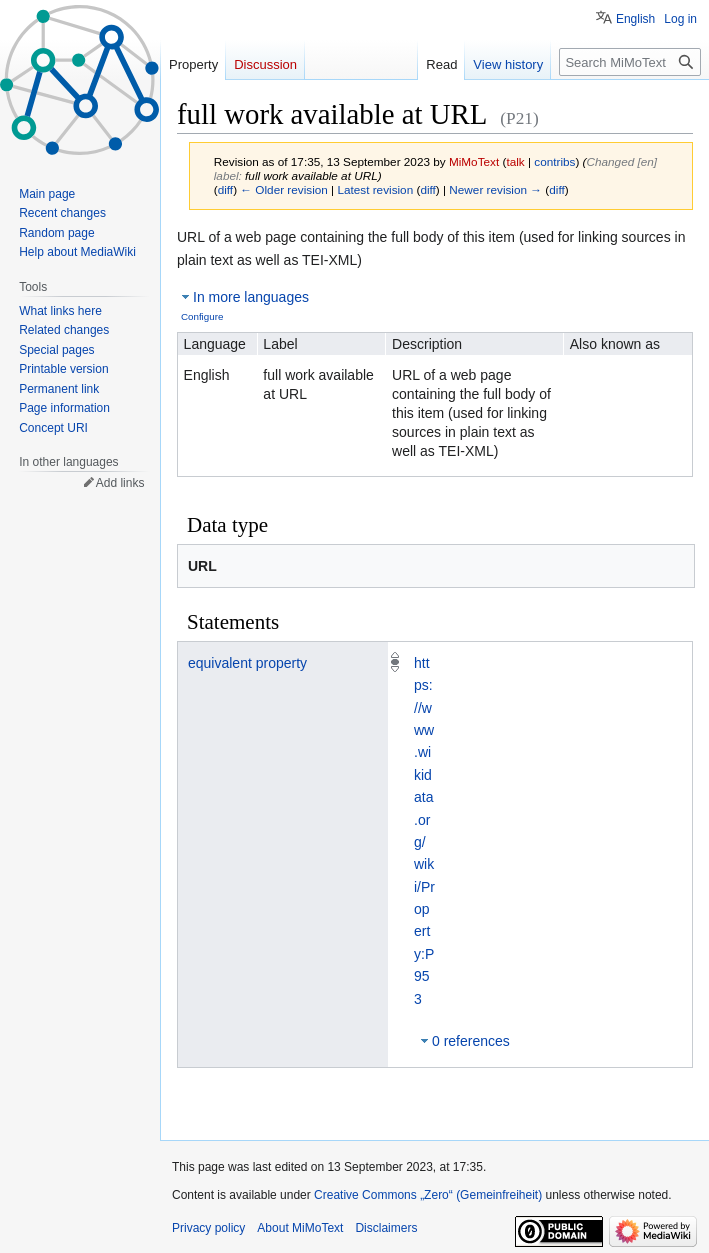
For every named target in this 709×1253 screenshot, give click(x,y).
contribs (554, 161)
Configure (202, 316)
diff (225, 189)
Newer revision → (495, 189)
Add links (120, 483)
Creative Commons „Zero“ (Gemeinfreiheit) (428, 1195)
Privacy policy (208, 1228)
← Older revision (284, 189)
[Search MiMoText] (630, 62)
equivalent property (247, 663)
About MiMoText (300, 1228)
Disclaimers (386, 1228)
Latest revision (375, 189)
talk (515, 161)
